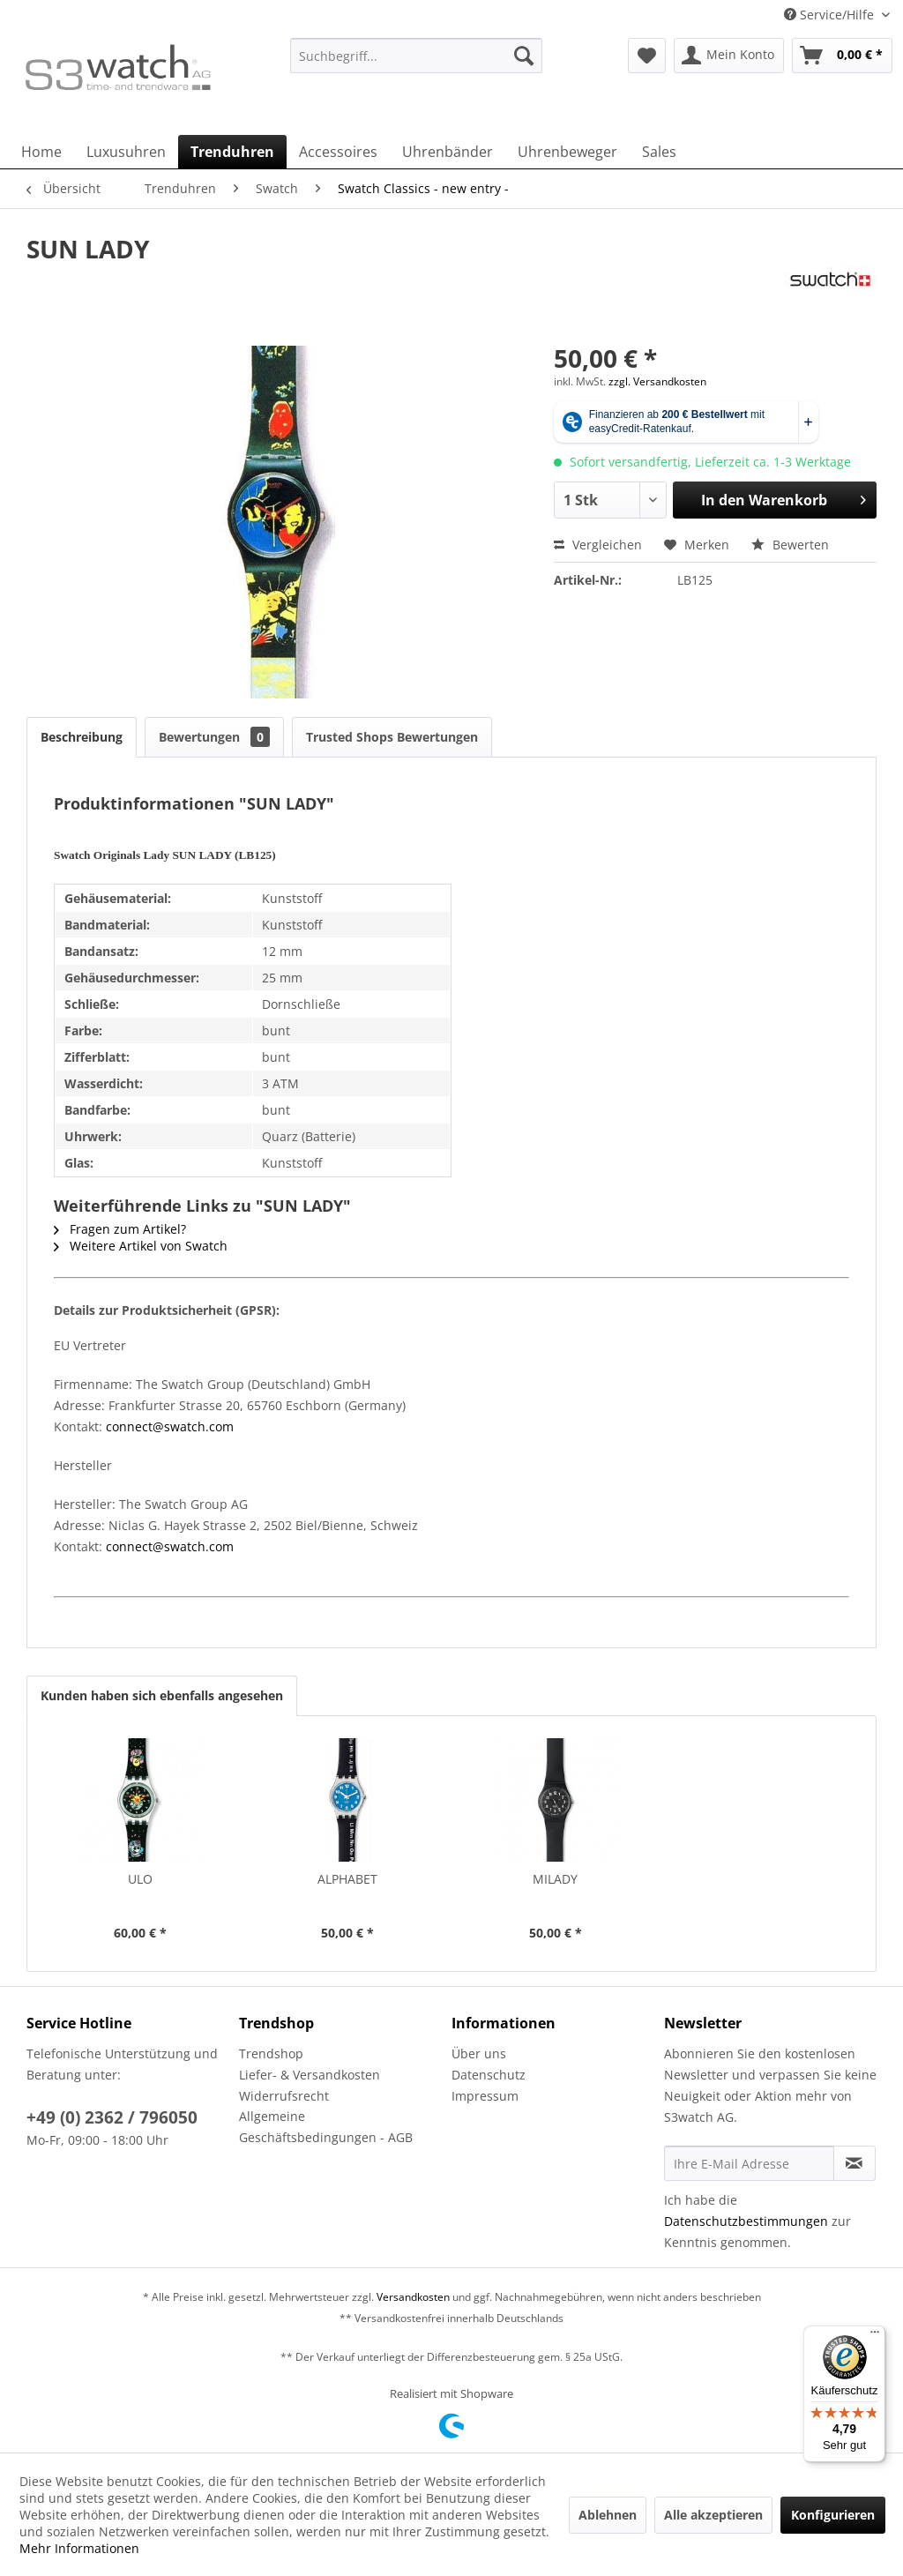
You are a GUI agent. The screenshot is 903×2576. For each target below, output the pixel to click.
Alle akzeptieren (713, 2514)
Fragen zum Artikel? (120, 1229)
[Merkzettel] (647, 55)
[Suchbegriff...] (416, 55)
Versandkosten (413, 2296)
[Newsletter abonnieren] (854, 2163)
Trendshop (271, 2053)
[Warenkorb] (842, 55)
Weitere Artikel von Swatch (141, 1245)
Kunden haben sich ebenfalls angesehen (162, 1695)
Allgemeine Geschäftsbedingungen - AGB (326, 2127)
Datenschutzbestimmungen (746, 2221)
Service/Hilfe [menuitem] (830, 14)
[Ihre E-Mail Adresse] (749, 2163)
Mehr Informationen (79, 2548)
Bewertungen (214, 737)
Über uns (479, 2053)
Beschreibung (82, 736)
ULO (140, 1878)
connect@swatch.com (170, 1426)
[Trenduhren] (232, 151)
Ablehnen (607, 2514)
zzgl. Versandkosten (657, 381)
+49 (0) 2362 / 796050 (112, 2117)
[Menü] (874, 2336)
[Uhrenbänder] (447, 151)
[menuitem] (416, 64)
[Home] (41, 151)
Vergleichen (598, 544)
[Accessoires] (338, 151)
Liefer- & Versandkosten (309, 2074)
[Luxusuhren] (126, 151)
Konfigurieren (833, 2514)
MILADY (555, 1878)
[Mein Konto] (729, 55)
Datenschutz (489, 2074)
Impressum (485, 2095)
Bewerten (790, 544)
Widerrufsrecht (284, 2095)
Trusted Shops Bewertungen (392, 736)
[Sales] (659, 151)
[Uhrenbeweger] (567, 151)
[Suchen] (523, 55)
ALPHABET (347, 1878)
